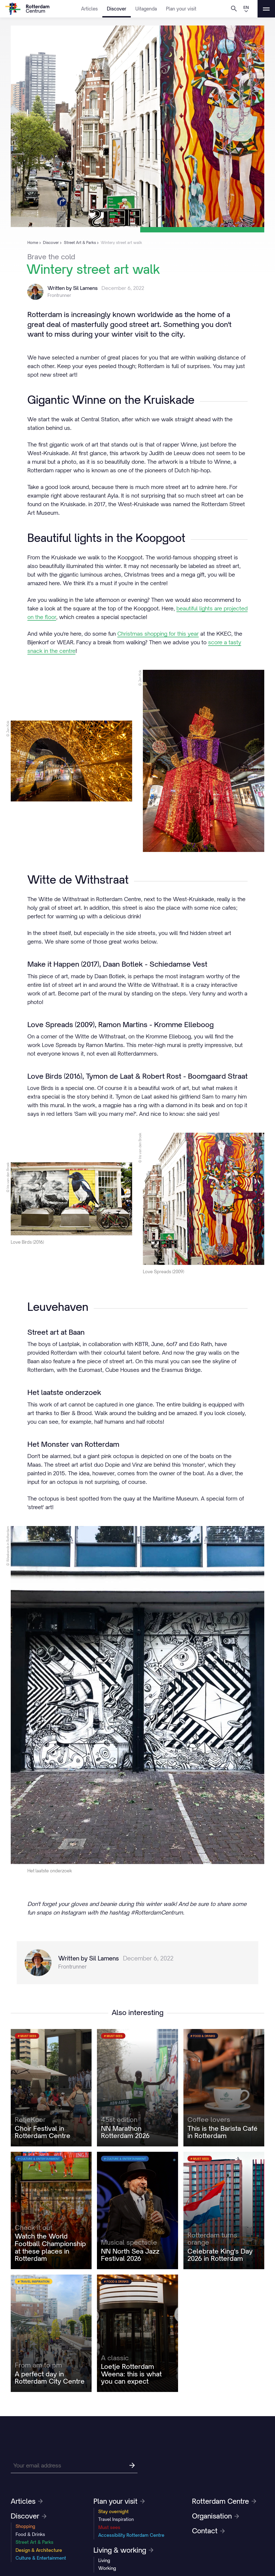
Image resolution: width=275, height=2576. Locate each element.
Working (107, 2568)
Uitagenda (146, 9)
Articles (89, 9)
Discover (116, 9)
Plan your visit (181, 9)
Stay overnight (113, 2511)
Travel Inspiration (116, 2519)
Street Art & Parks (34, 2542)
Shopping (25, 2526)
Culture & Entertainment (41, 2558)
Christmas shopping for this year (158, 633)
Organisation (215, 2516)
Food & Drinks (30, 2534)
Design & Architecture (39, 2550)
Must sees (109, 2527)
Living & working (123, 2550)
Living (104, 2560)
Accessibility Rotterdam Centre (131, 2535)
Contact (208, 2531)
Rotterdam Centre (224, 2501)
